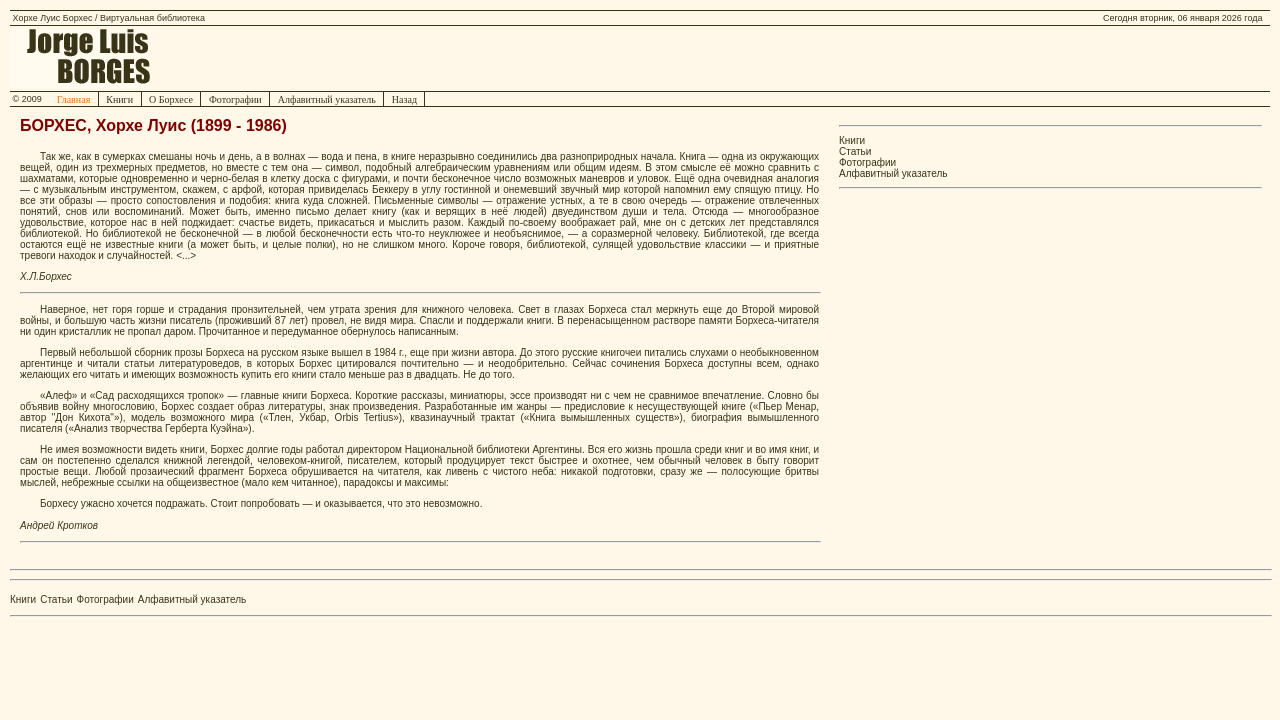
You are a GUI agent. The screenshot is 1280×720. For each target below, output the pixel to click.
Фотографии (235, 99)
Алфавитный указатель (326, 99)
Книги (120, 99)
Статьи (855, 151)
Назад (404, 99)
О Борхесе (171, 99)
